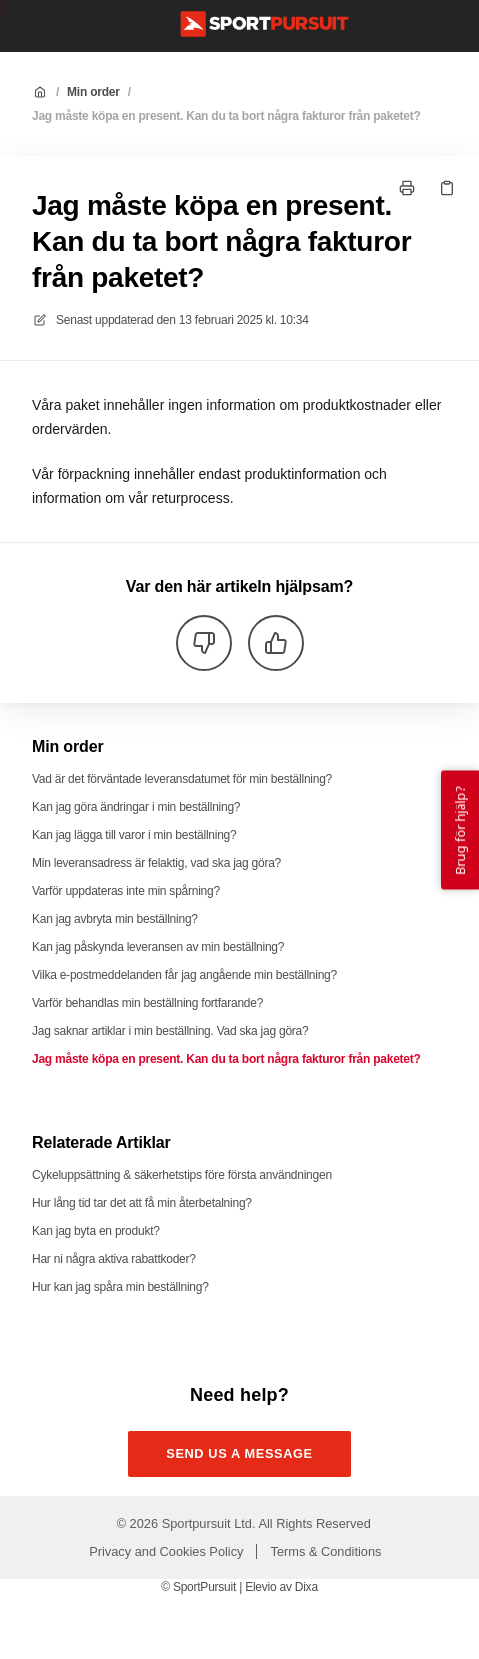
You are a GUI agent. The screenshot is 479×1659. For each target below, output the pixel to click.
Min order (93, 92)
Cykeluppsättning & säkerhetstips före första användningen (182, 1175)
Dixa (306, 1587)
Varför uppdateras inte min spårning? (126, 891)
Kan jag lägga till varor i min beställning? (134, 835)
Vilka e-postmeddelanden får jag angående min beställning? (184, 975)
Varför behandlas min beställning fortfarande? (147, 1003)
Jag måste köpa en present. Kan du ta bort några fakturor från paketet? (226, 116)
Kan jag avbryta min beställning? (115, 919)
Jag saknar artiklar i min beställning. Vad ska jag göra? (170, 1031)
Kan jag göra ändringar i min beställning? (136, 807)
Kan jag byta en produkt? (96, 1231)
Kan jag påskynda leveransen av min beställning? (158, 947)
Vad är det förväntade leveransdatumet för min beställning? (182, 779)
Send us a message (239, 1453)
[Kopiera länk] (447, 188)
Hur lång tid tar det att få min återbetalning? (142, 1203)
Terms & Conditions (326, 1551)
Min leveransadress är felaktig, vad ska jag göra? (156, 863)
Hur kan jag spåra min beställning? (120, 1287)
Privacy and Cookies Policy (166, 1551)
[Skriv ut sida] (407, 188)
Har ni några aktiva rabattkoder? (114, 1259)
